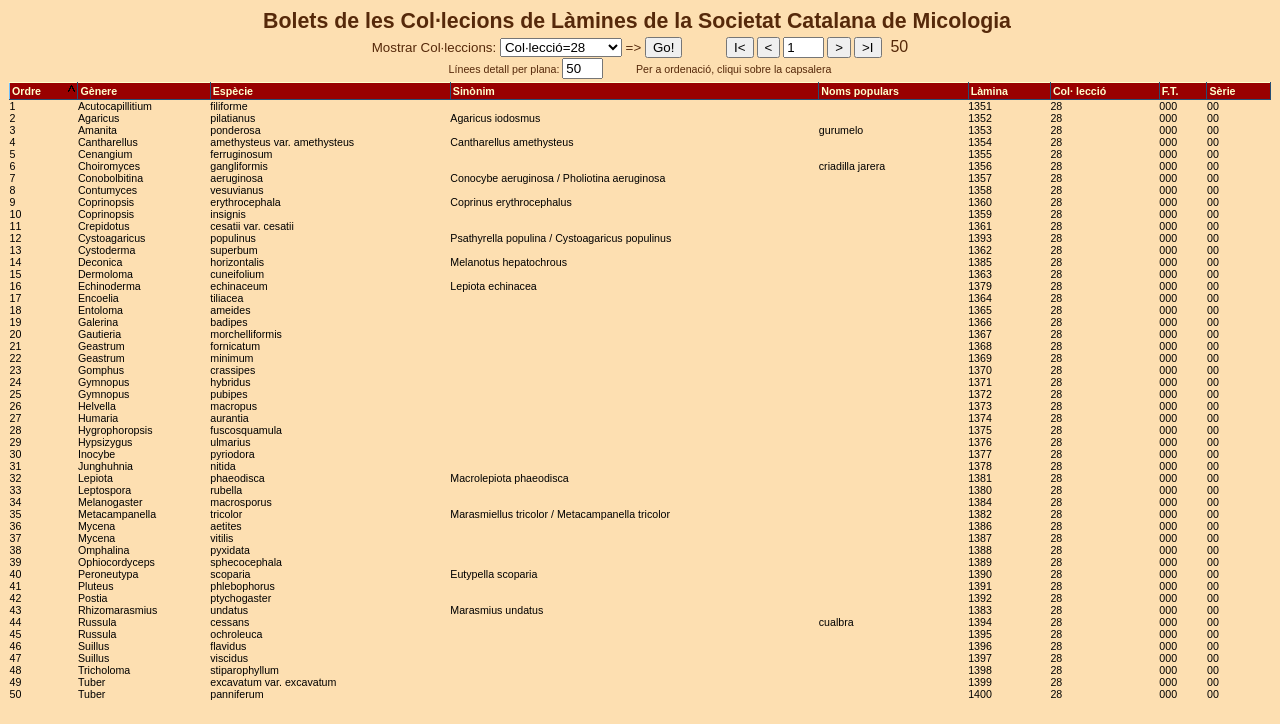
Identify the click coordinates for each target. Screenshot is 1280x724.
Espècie (330, 91)
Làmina (1009, 91)
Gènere (143, 91)
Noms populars (893, 91)
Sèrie (1238, 91)
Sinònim (634, 91)
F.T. (1183, 91)
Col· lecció (1105, 91)
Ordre (43, 91)
